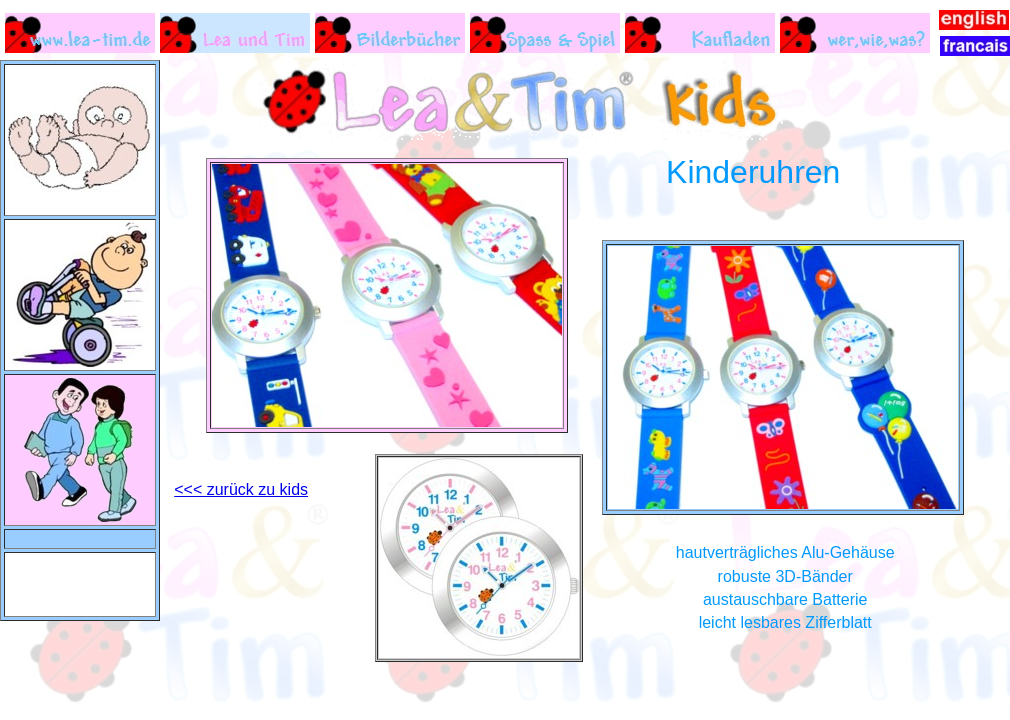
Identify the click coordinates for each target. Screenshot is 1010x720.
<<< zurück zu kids (241, 489)
